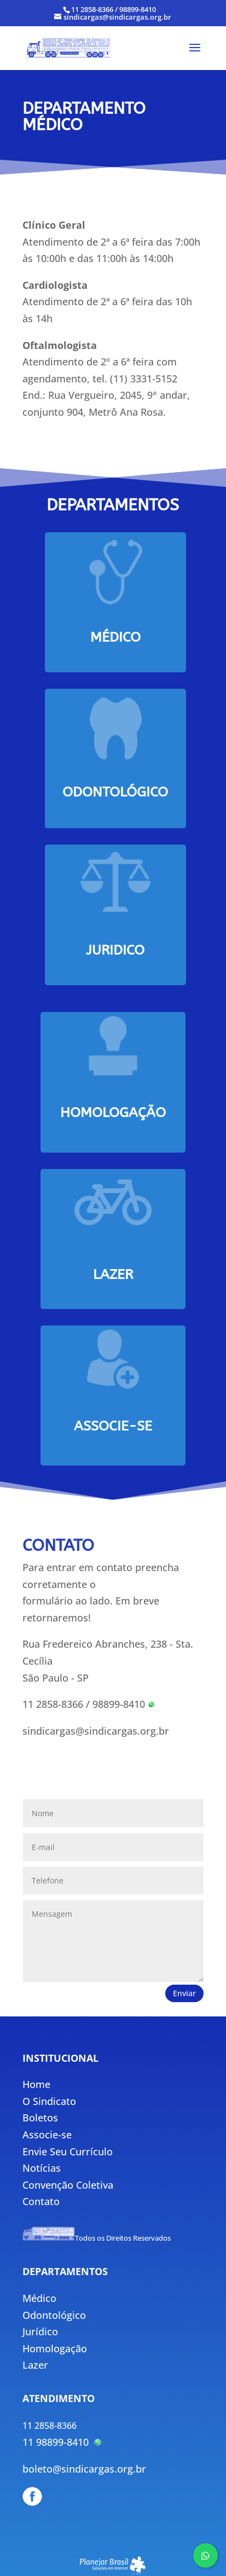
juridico (115, 950)
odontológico (115, 792)
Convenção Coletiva (67, 2184)
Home (36, 2084)
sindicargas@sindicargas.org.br (95, 1730)
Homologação (113, 1112)
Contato (41, 2201)
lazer (113, 1274)
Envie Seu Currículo (67, 2151)
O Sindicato (49, 2101)
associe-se (113, 1426)
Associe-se (47, 2134)
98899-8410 (123, 1704)
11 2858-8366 (52, 1704)
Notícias (41, 2167)
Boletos (40, 2117)
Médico (115, 637)
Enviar (184, 1993)
